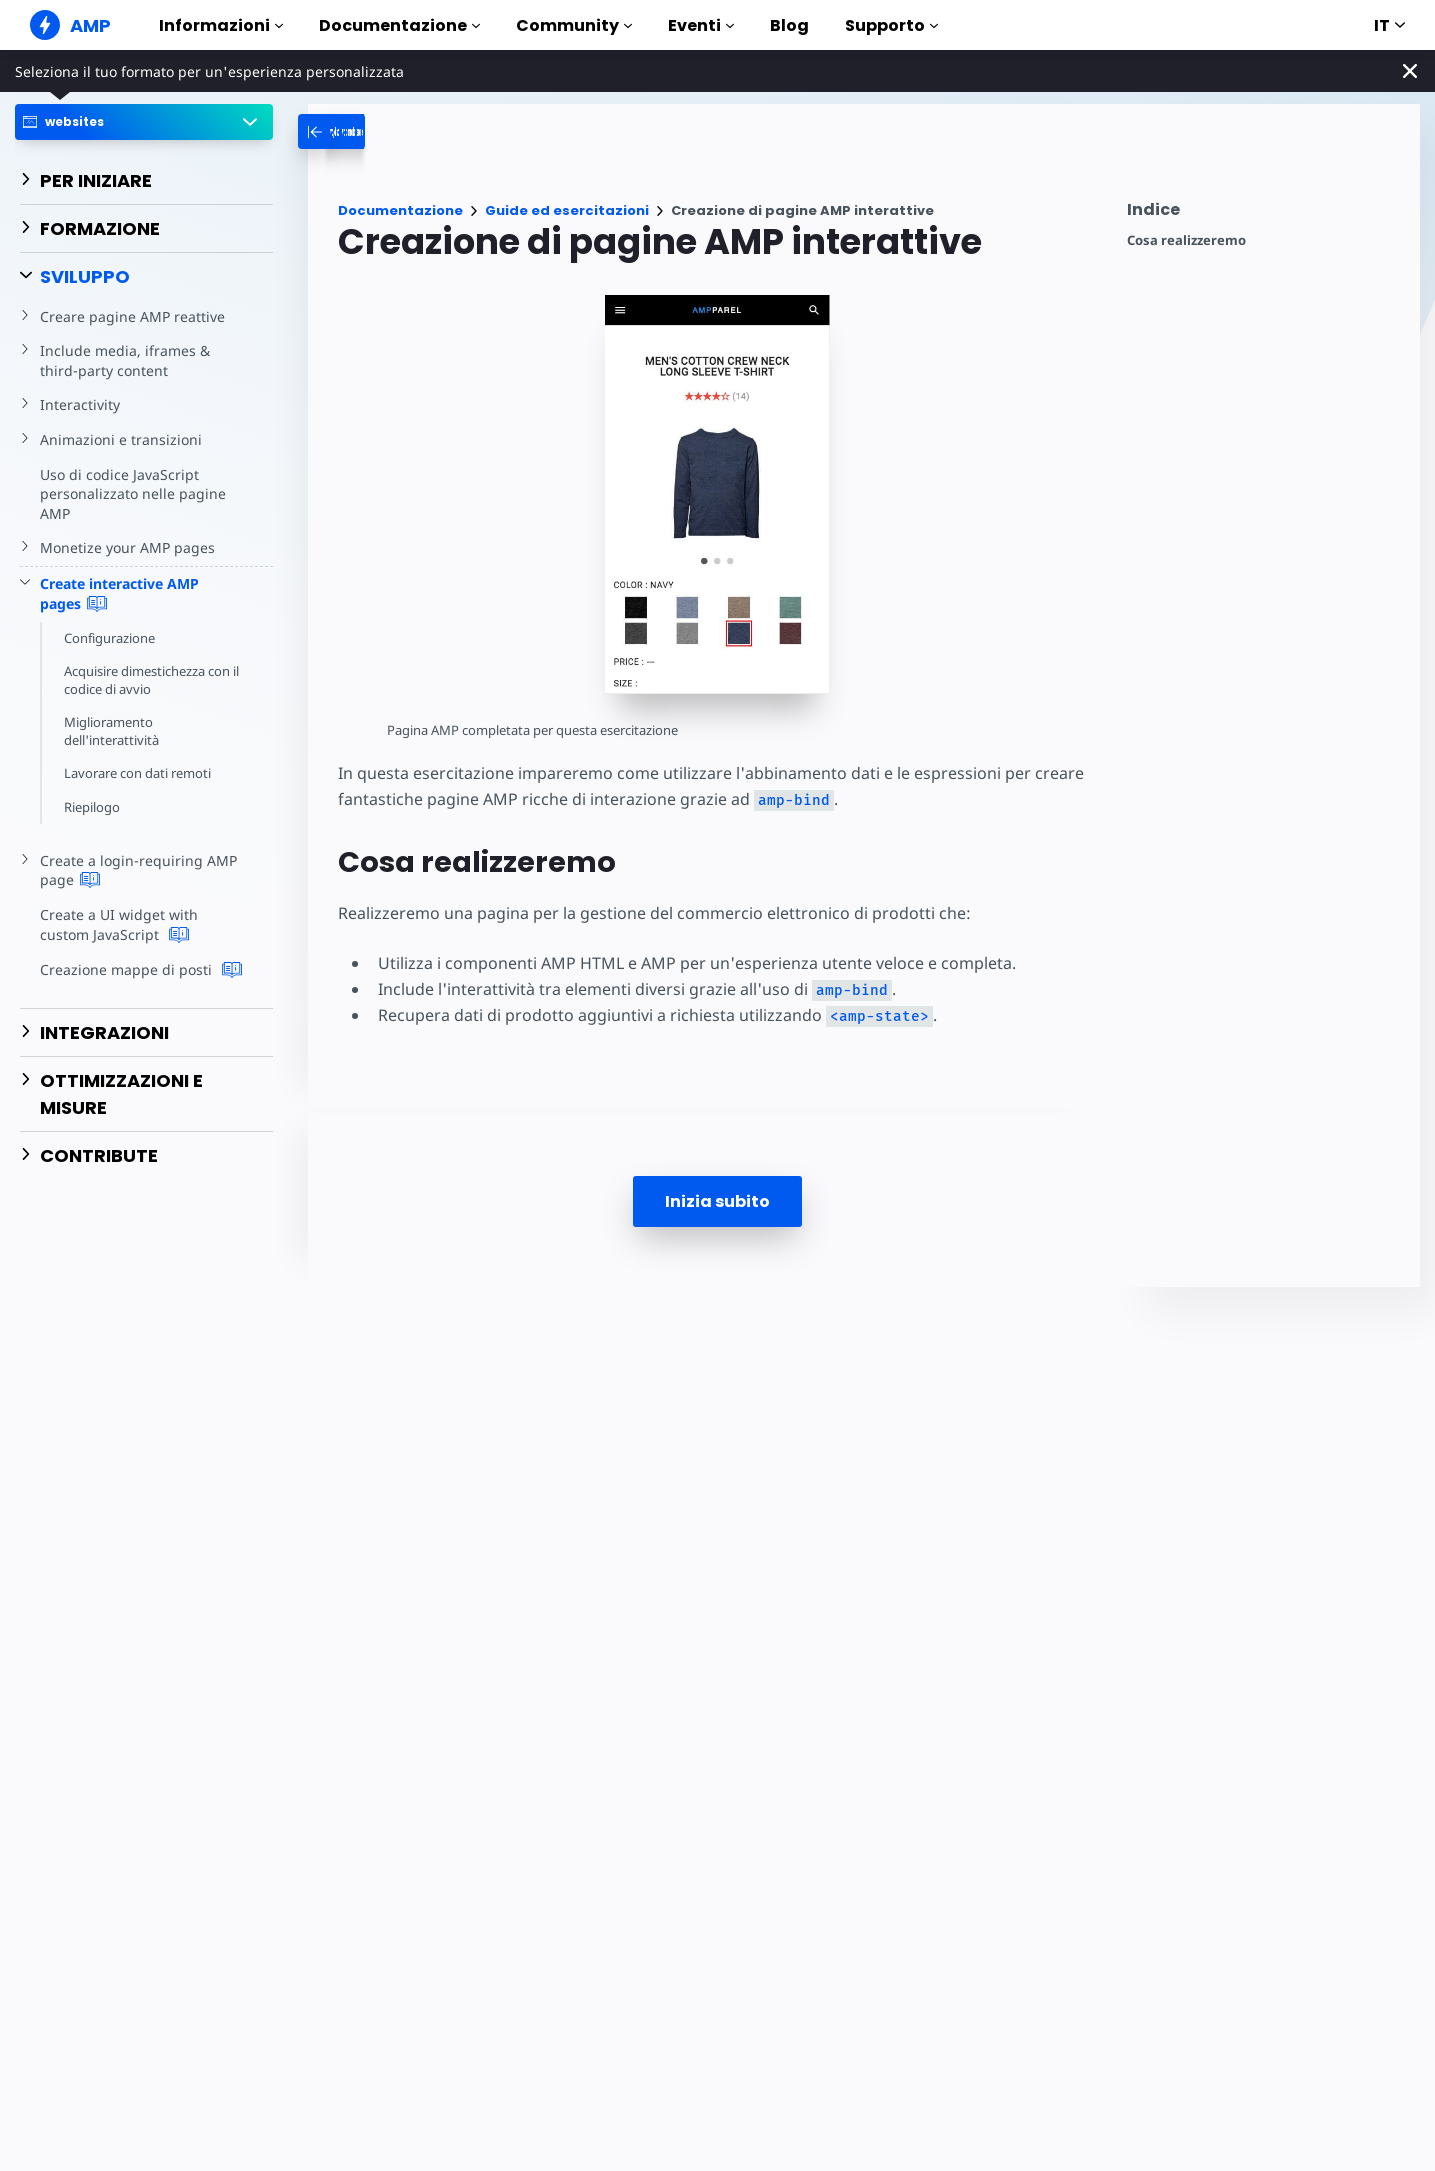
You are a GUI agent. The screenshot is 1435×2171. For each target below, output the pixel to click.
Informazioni (221, 25)
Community (574, 25)
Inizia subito (717, 1201)
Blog (789, 25)
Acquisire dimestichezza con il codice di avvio (154, 680)
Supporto (891, 25)
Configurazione (110, 638)
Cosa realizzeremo (1186, 240)
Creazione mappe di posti (138, 970)
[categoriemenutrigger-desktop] (423, 131)
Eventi (701, 25)
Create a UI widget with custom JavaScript (143, 925)
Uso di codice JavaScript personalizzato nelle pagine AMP (130, 494)
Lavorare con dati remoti (139, 773)
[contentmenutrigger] (1263, 214)
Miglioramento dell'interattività (111, 731)
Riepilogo (92, 807)
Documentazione (399, 25)
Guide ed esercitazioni (567, 210)
